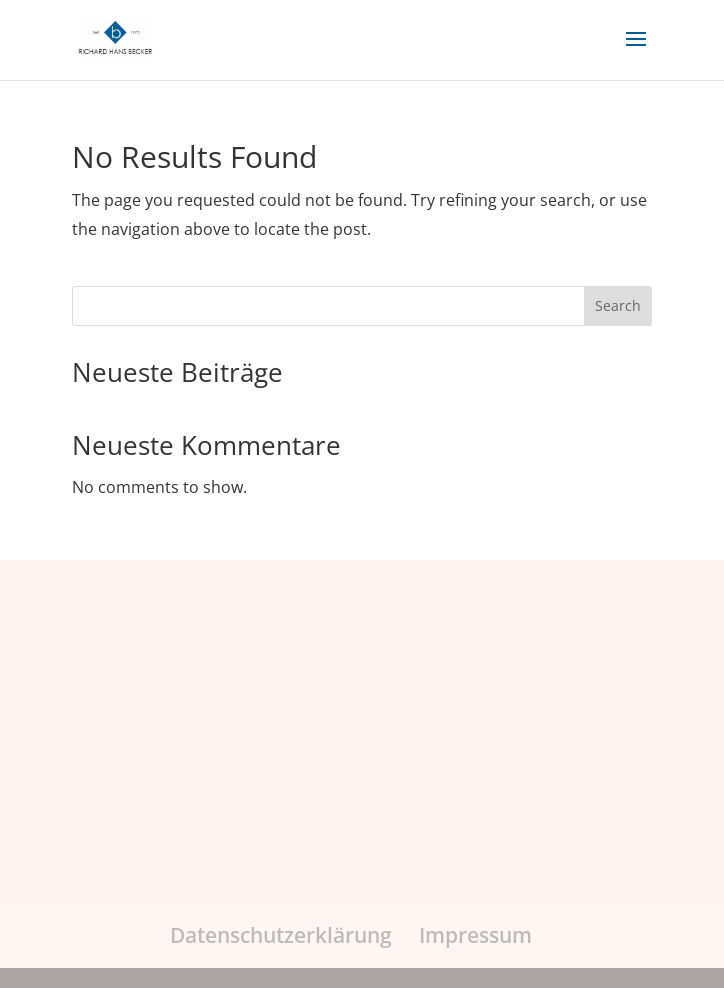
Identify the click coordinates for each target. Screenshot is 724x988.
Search (618, 305)
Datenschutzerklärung (281, 935)
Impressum (475, 935)
